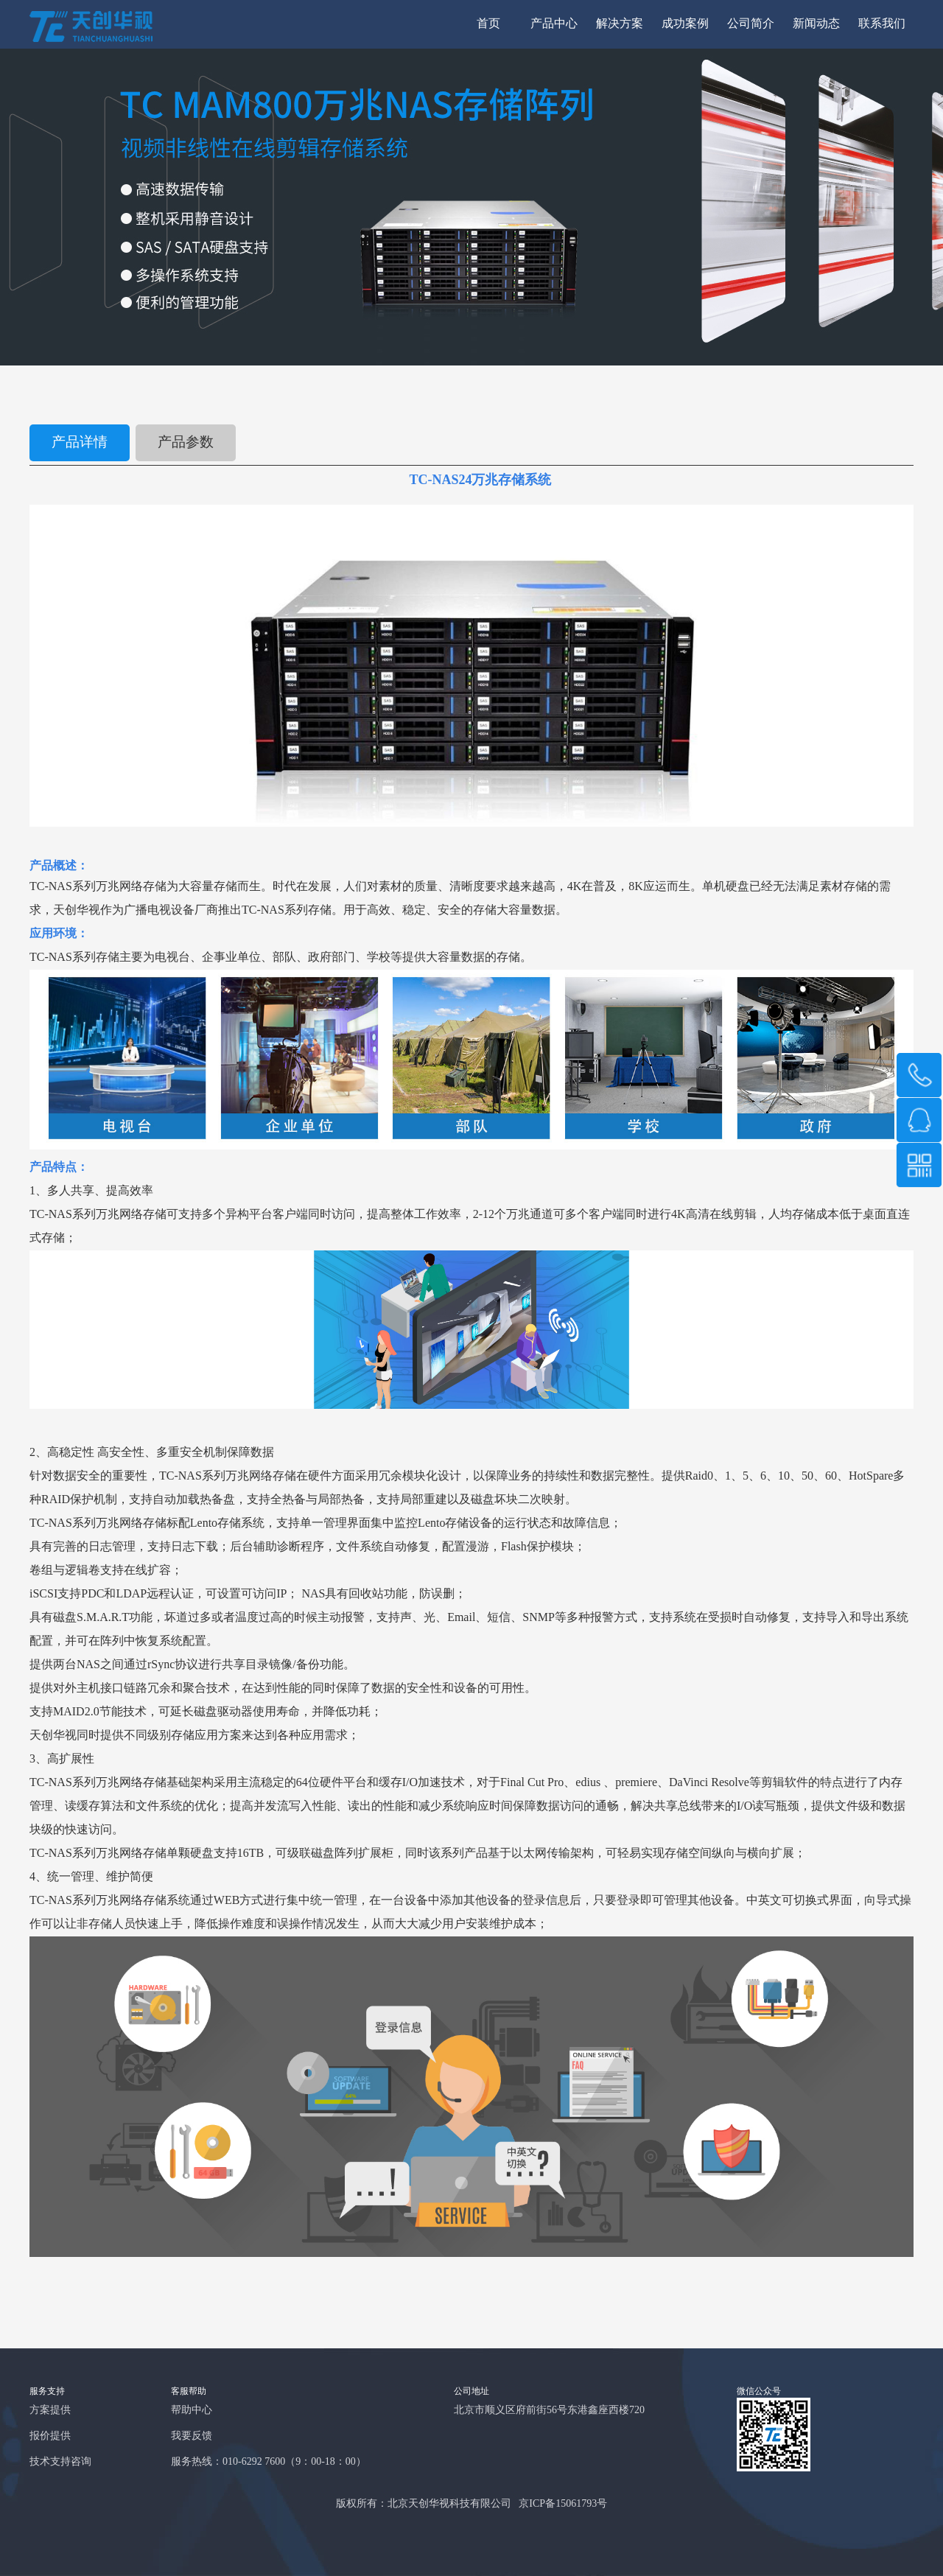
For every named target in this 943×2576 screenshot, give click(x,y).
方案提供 (50, 2410)
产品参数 (186, 442)
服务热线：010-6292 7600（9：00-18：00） (268, 2462)
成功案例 (685, 24)
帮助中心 (191, 2410)
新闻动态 (816, 24)
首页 (488, 24)
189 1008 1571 (919, 1075)
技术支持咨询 (60, 2462)
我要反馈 (191, 2436)
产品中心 (554, 24)
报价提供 (50, 2436)
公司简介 (750, 24)
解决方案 (619, 24)
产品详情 (80, 442)
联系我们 (881, 24)
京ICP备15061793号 (563, 2504)
